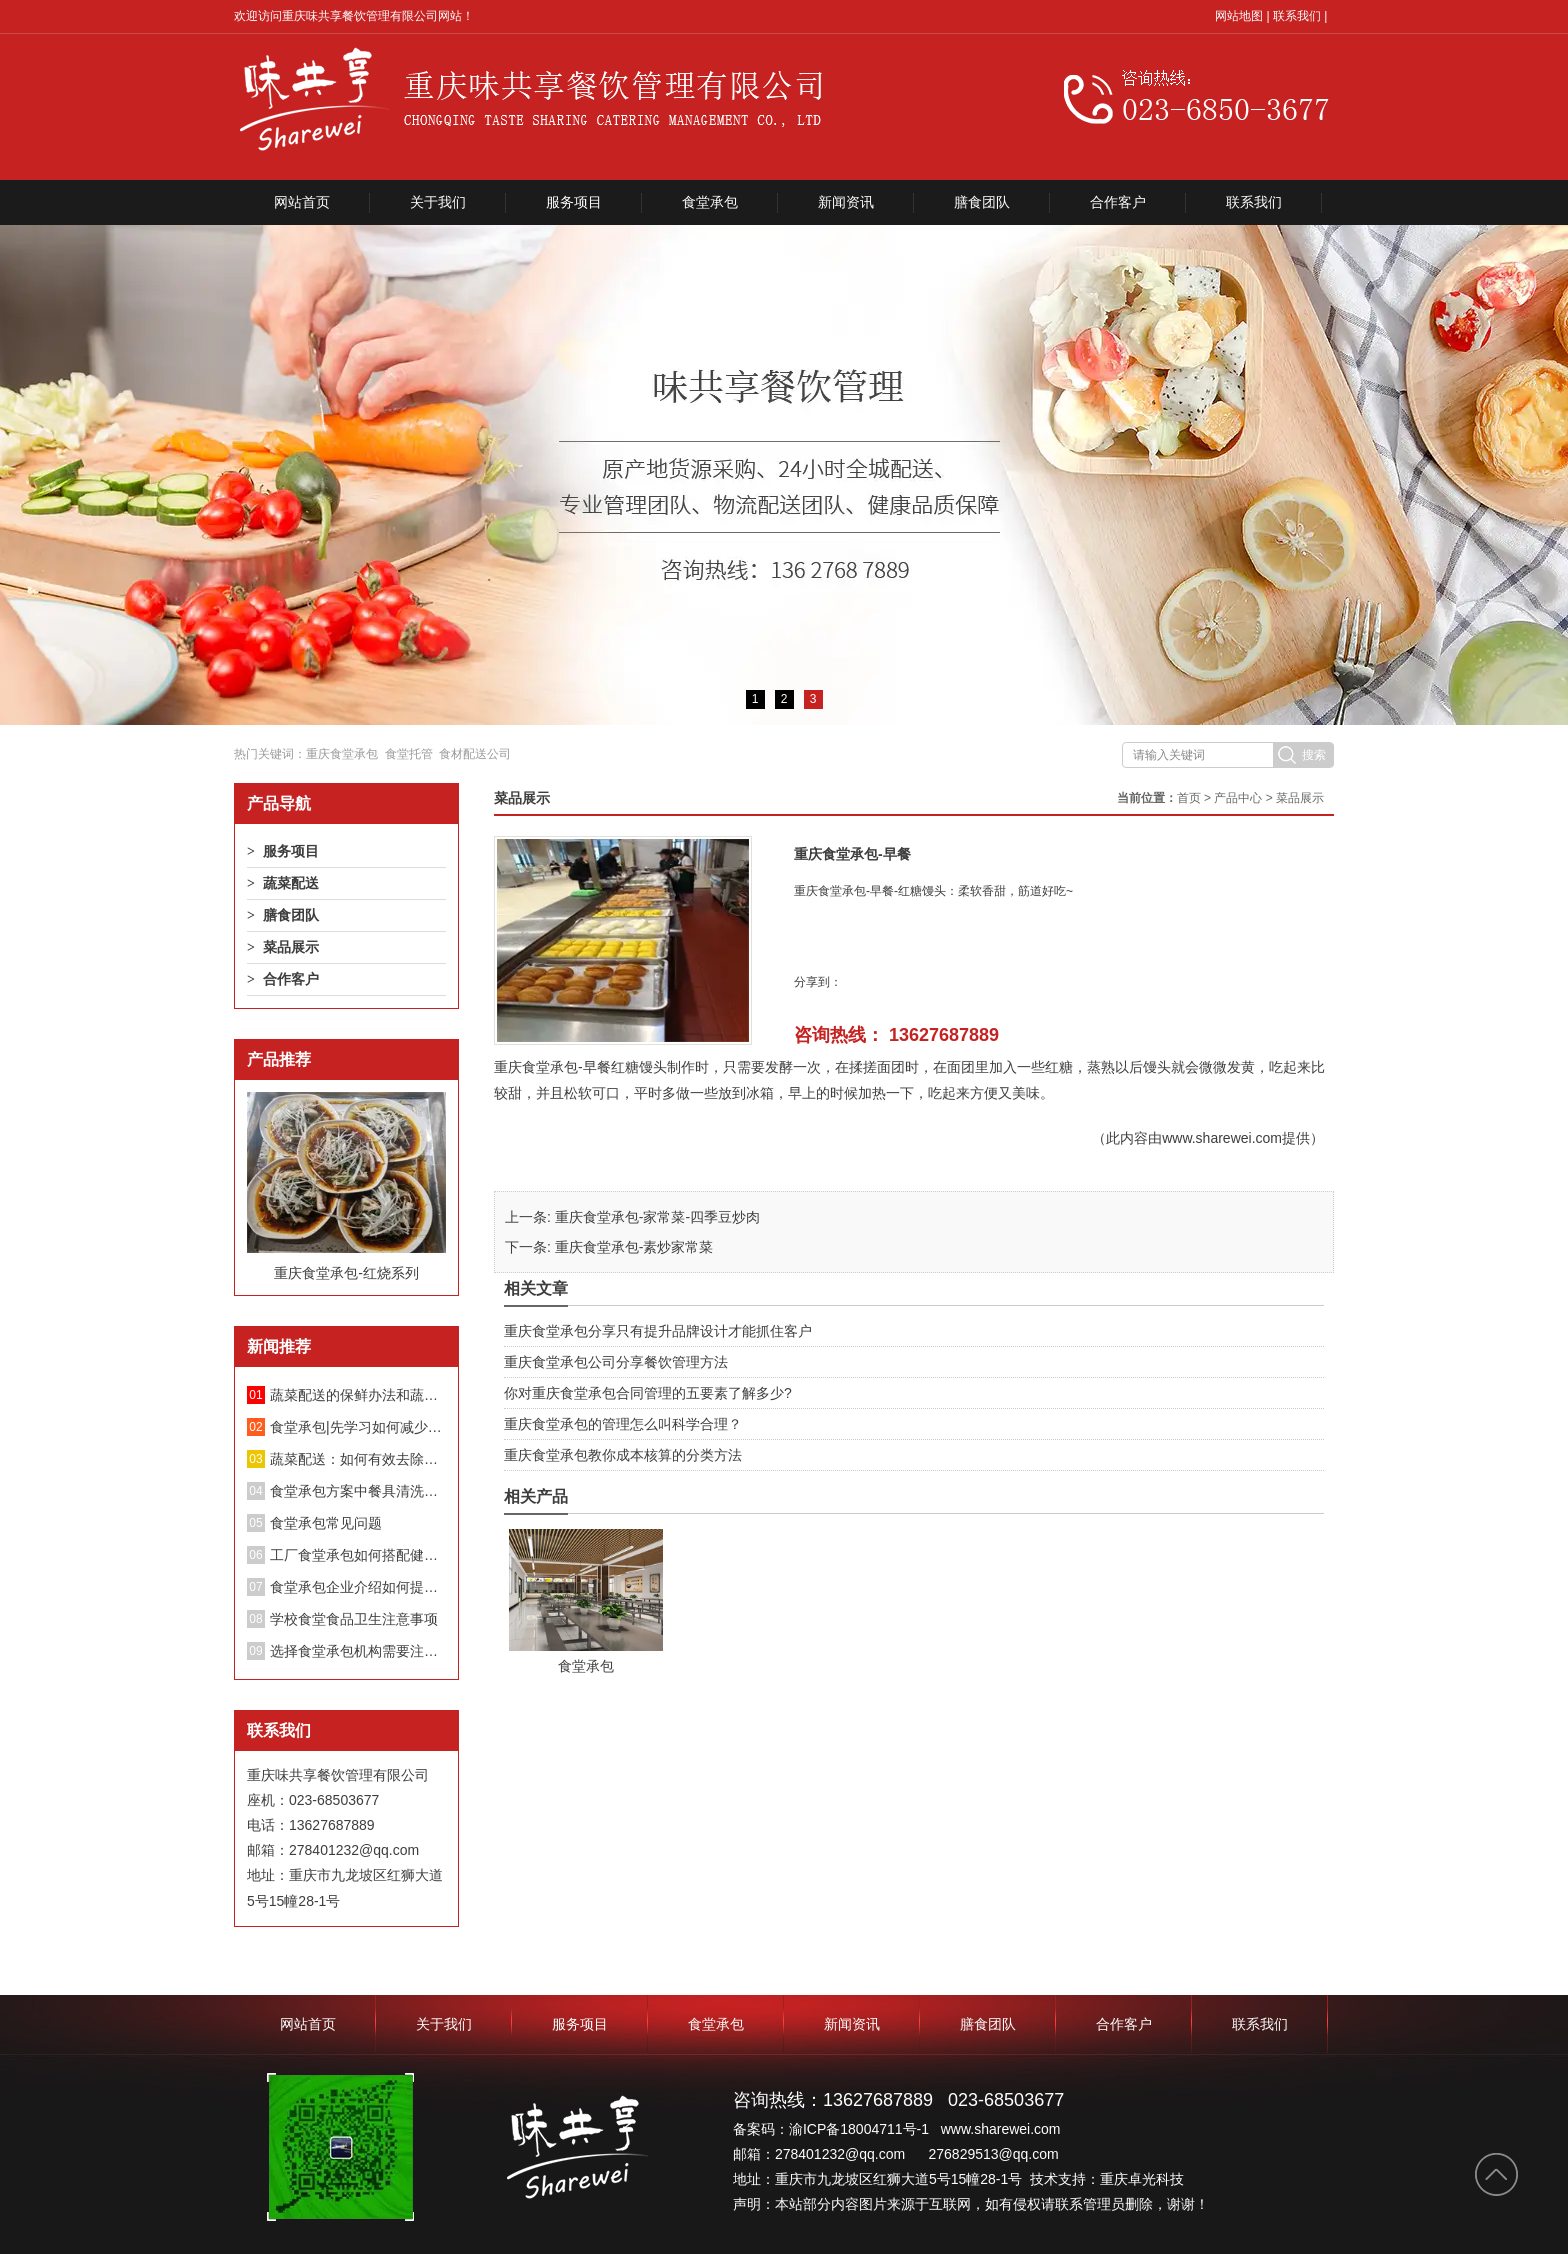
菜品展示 (291, 947)
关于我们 (438, 202)
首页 (1189, 798)
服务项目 (574, 202)
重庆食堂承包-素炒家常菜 (634, 1247)
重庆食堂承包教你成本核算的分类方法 (623, 1455)
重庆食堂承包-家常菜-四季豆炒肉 (657, 1217)
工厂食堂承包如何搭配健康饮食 (358, 1555)
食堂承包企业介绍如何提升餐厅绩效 (358, 1587)
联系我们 (1297, 16)
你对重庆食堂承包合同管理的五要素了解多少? (648, 1393)
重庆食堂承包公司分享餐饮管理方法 (616, 1362)
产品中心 (1238, 798)
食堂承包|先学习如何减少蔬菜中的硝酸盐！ (358, 1427)
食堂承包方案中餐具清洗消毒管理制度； (358, 1491)
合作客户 (1118, 202)
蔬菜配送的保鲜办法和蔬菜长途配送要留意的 (358, 1395)
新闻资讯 (846, 202)
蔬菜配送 (291, 883)
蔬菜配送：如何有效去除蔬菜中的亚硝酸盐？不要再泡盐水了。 (358, 1459)
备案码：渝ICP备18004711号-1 (833, 2129)
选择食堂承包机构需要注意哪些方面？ (358, 1651)
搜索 (1314, 755)
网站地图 (1239, 16)
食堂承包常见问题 (326, 1523)
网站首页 (302, 202)
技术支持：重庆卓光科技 (1107, 2179)
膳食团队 (982, 202)
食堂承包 (710, 202)
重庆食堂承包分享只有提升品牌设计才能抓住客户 (658, 1331)
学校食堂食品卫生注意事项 (354, 1619)
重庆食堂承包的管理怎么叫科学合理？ (623, 1424)
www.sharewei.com (1222, 1138)
